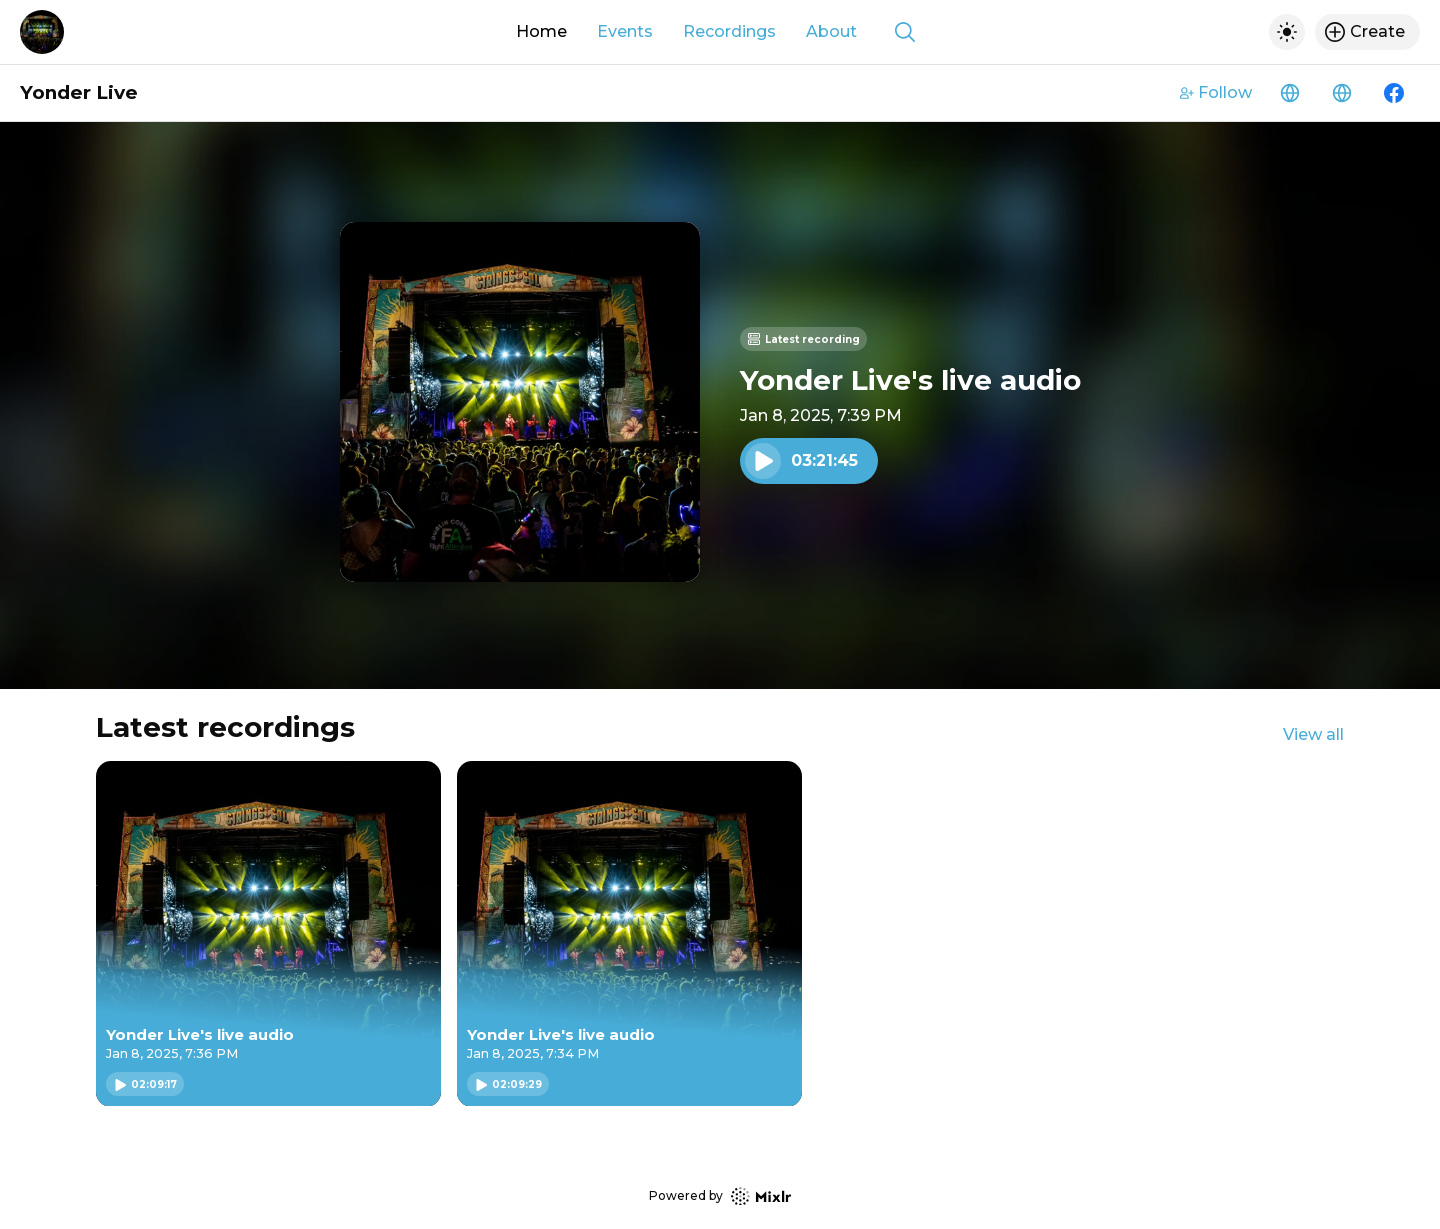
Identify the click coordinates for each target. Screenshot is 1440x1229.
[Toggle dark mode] (1287, 32)
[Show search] (905, 32)
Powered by (720, 1196)
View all (1313, 734)
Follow (1216, 92)
